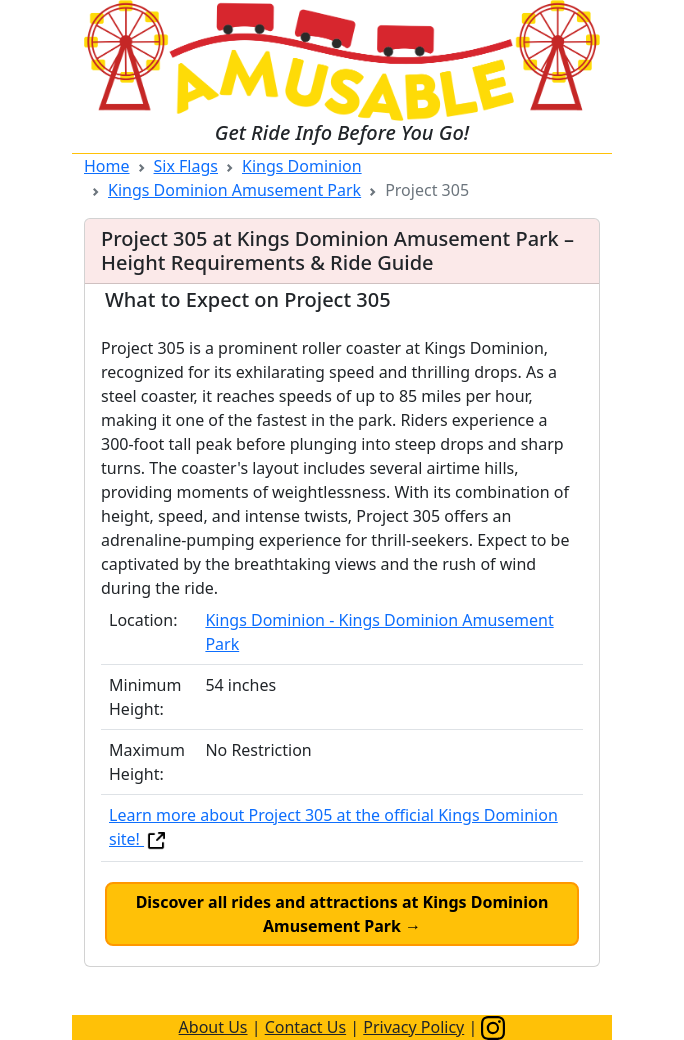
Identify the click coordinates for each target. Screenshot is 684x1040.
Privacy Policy (413, 1027)
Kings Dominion (302, 166)
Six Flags (186, 166)
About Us (213, 1027)
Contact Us (305, 1027)
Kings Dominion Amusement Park (234, 190)
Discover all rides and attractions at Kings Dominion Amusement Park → (342, 914)
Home (107, 166)
